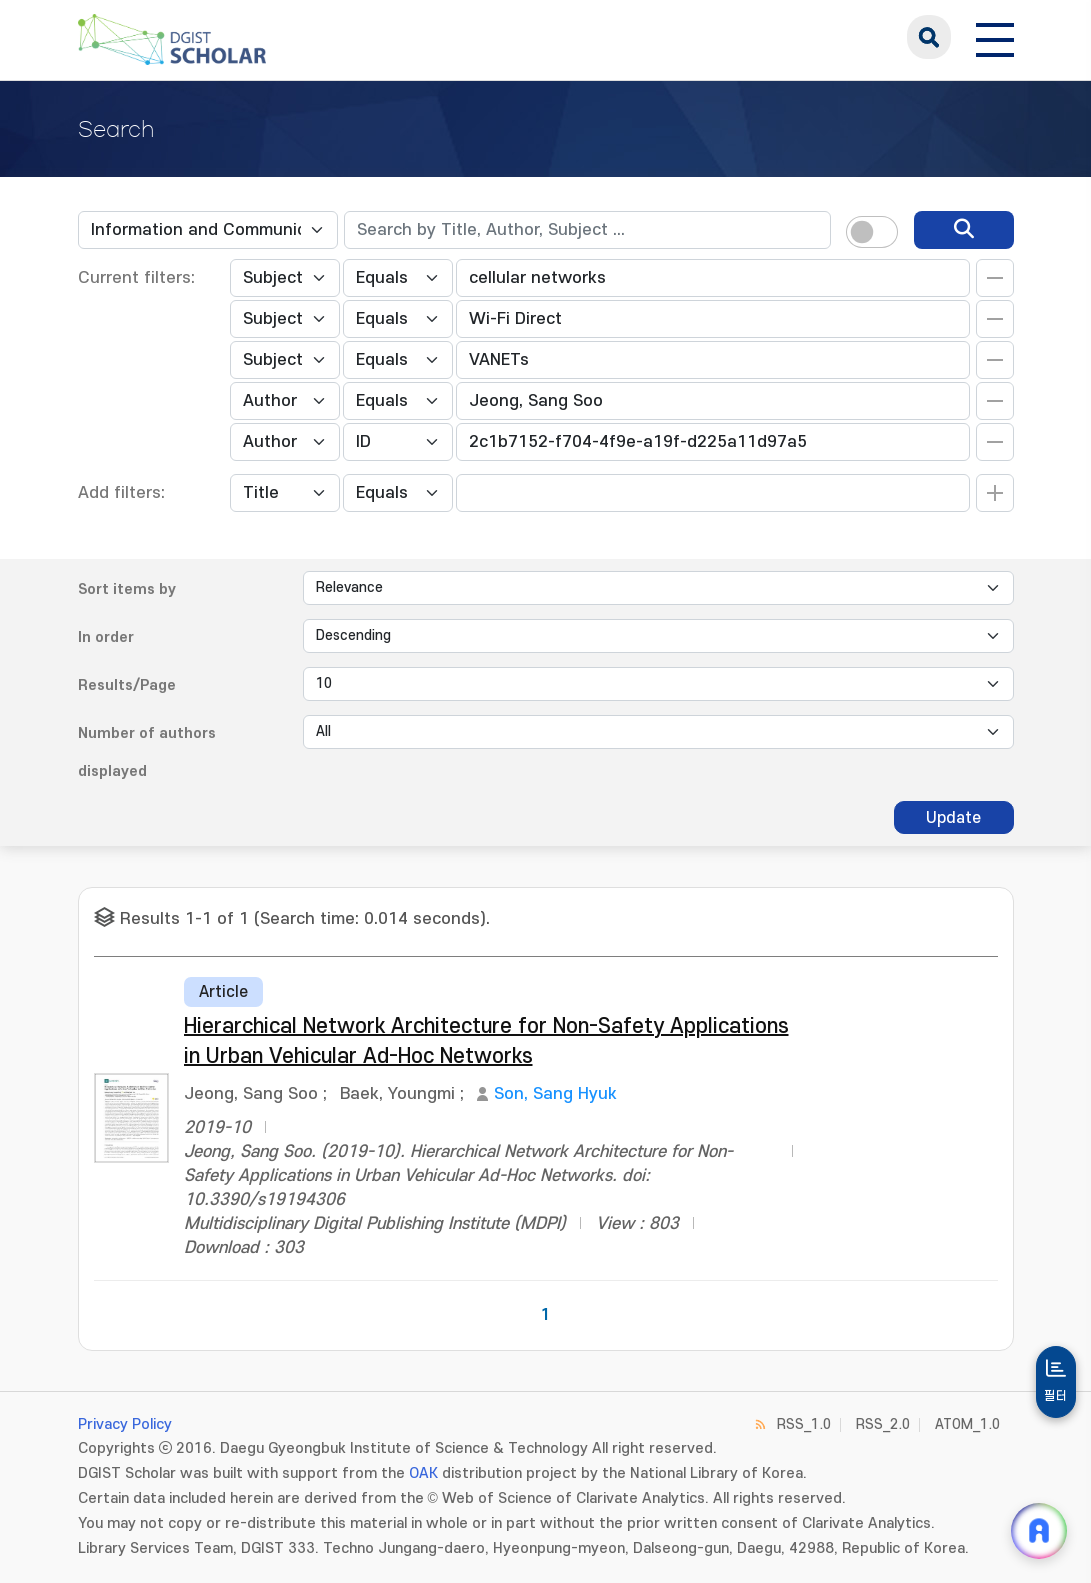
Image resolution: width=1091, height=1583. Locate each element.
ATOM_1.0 (967, 1424)
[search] (964, 230)
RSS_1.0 (804, 1424)
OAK (423, 1473)
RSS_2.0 (883, 1424)
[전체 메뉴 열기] (995, 37)
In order (106, 637)
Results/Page (127, 685)
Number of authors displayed (147, 752)
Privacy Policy (125, 1424)
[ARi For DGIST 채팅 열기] (1039, 1531)
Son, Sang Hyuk (555, 1094)
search (929, 37)
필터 (1056, 1396)
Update (953, 818)
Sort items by (127, 589)
